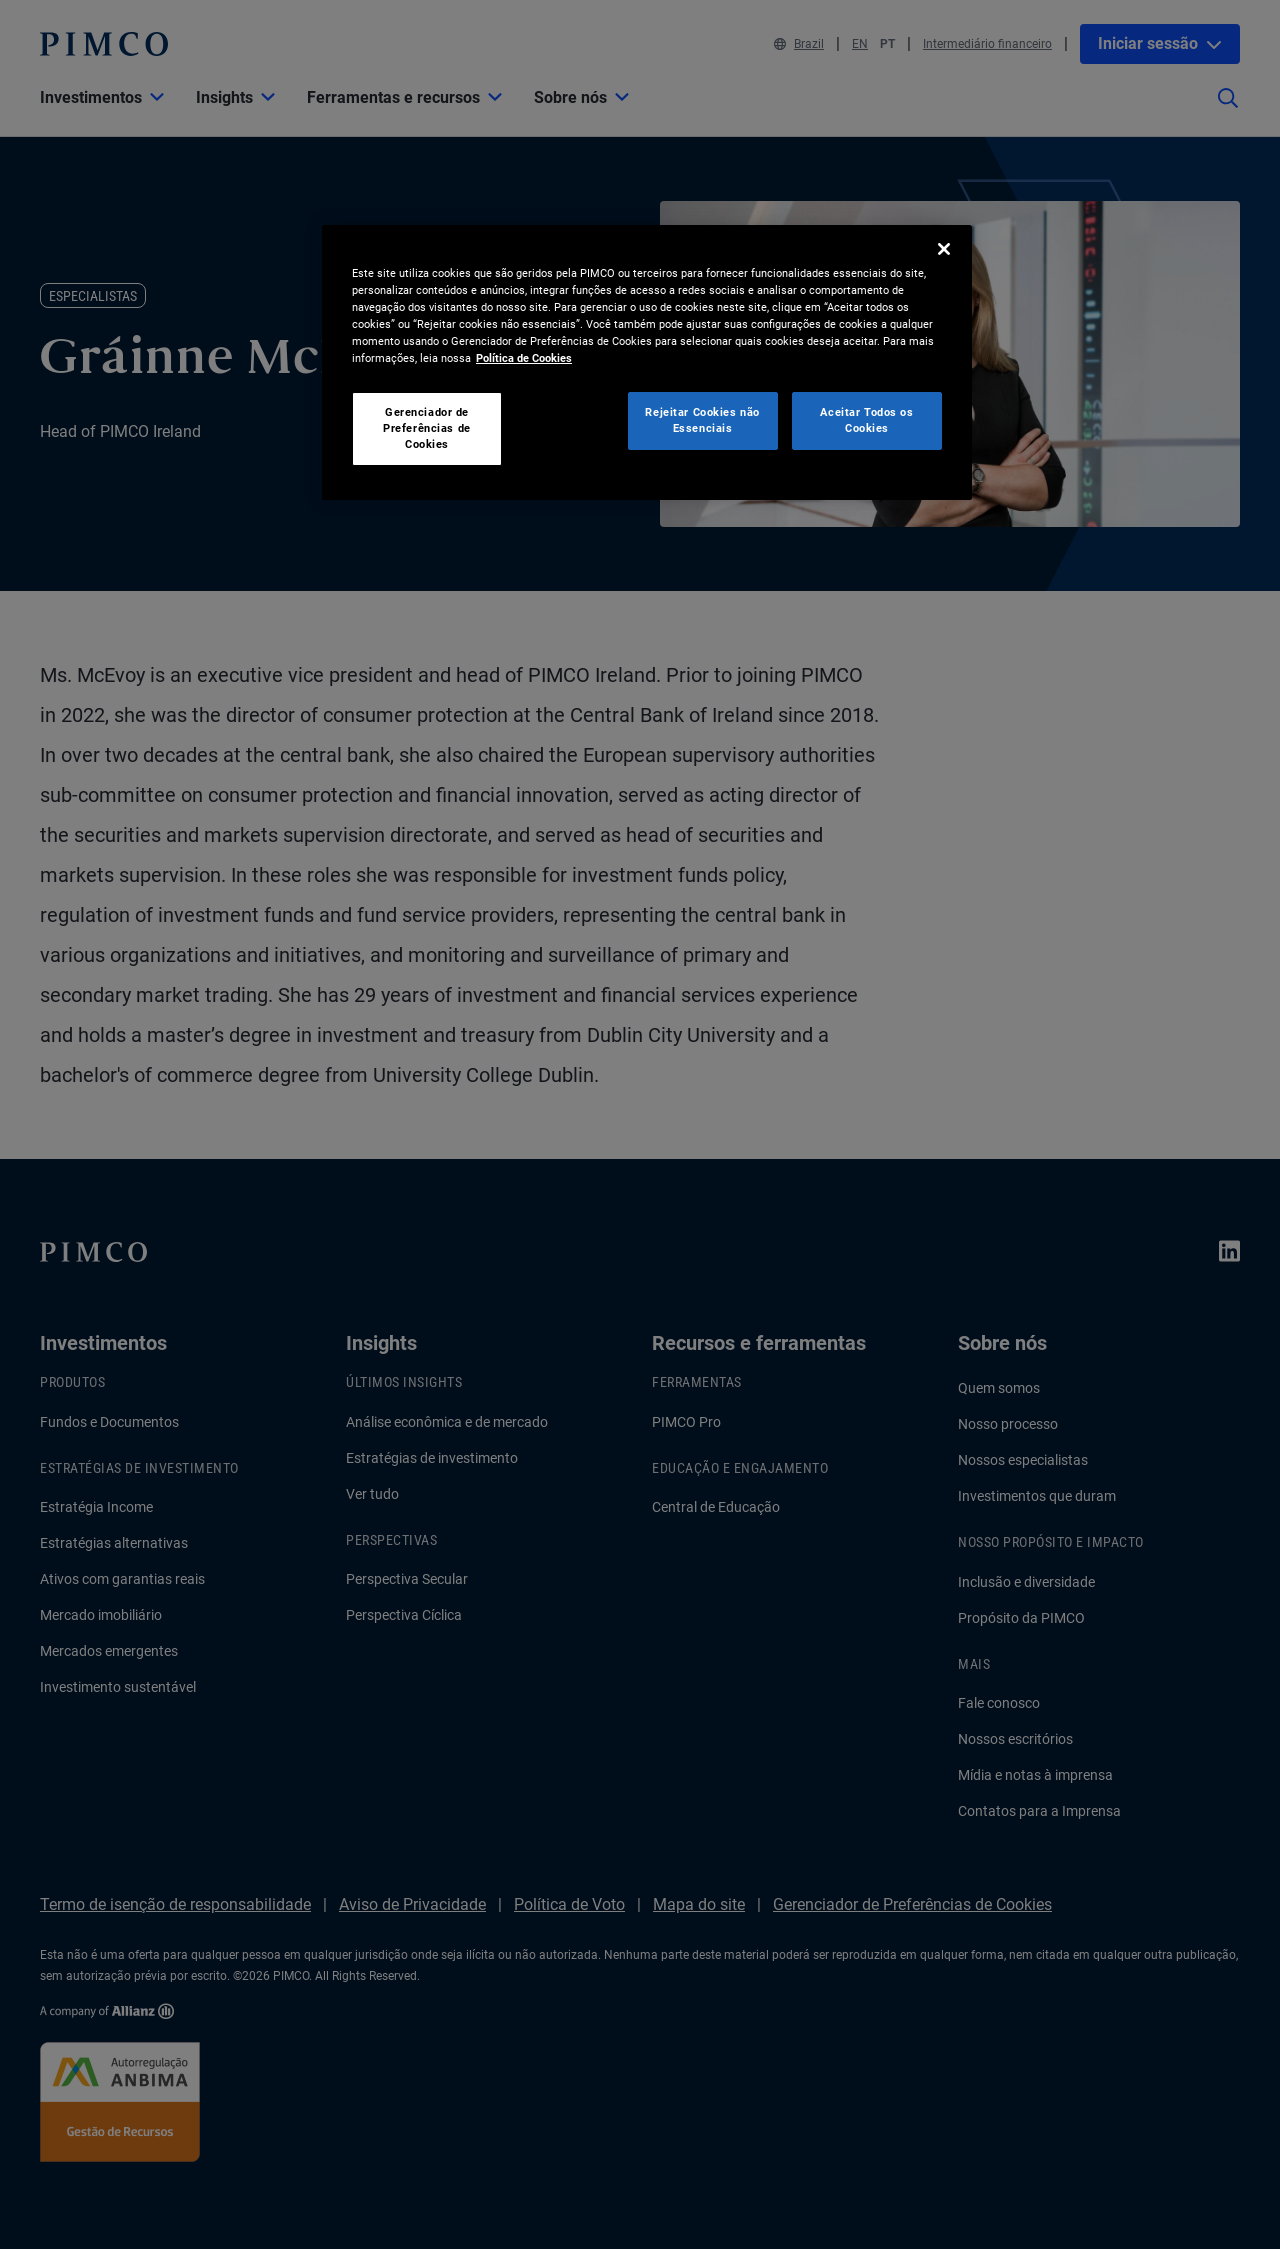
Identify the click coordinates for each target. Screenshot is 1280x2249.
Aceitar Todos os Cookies (866, 420)
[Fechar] (944, 249)
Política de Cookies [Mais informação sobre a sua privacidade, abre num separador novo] (524, 358)
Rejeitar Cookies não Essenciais (702, 420)
